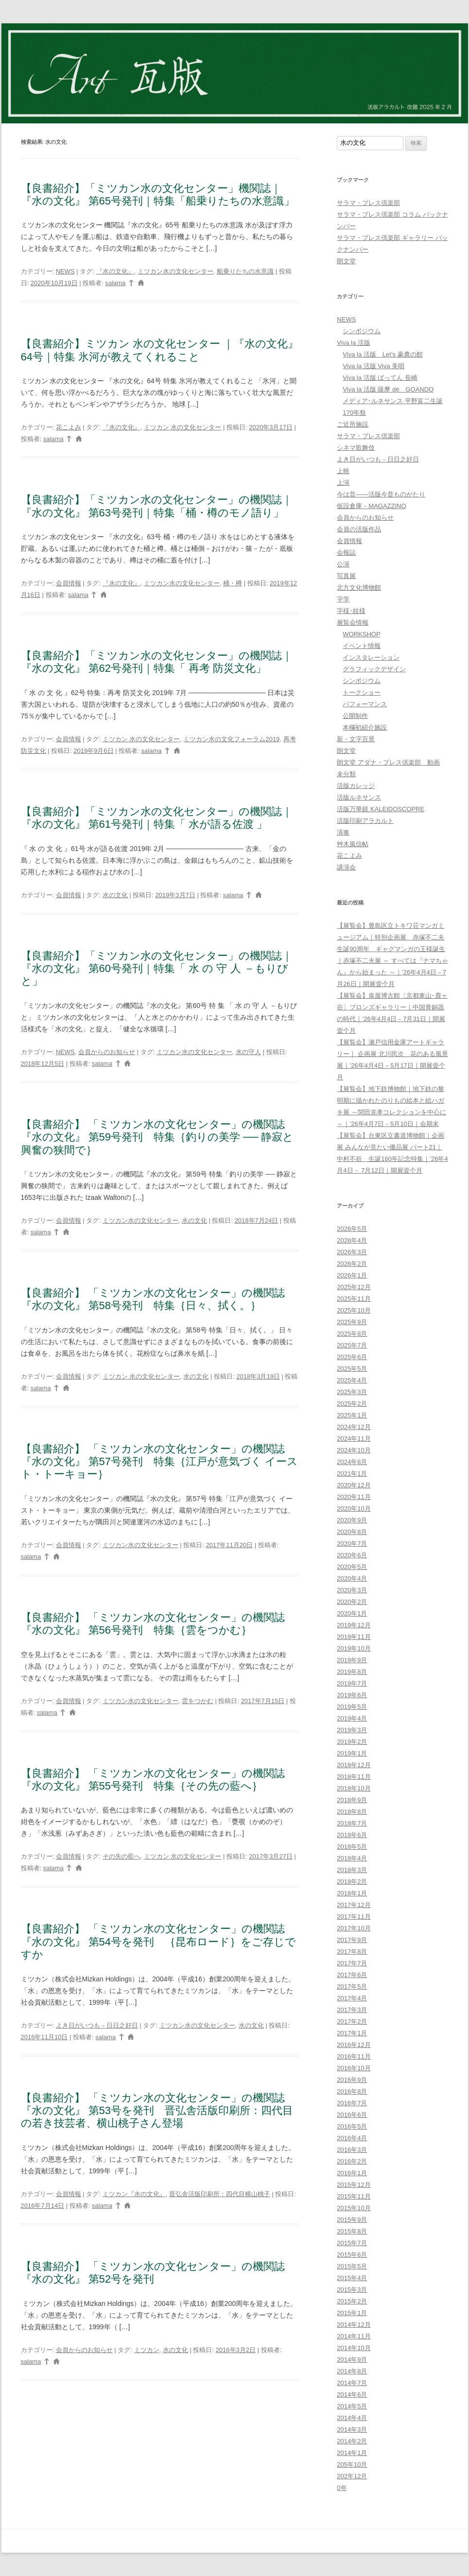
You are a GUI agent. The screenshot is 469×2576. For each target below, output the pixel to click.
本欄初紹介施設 (365, 727)
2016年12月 (353, 2044)
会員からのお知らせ (106, 1052)
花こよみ (68, 427)
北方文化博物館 (359, 587)
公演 (343, 564)
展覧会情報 (352, 622)
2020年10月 (353, 1508)
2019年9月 (352, 1660)
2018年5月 (352, 1846)
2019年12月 (353, 1625)
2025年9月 (352, 1322)
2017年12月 (353, 1905)
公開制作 (355, 715)
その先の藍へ (121, 1856)
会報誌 (346, 552)
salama (115, 283)
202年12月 (352, 2476)
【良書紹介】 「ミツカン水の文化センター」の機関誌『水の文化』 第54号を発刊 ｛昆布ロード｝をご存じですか (158, 1942)
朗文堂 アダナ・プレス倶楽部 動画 (388, 762)
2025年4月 (352, 1380)
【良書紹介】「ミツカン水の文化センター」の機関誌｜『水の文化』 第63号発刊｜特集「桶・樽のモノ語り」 (157, 506)
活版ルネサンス (359, 797)
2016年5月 (352, 2126)
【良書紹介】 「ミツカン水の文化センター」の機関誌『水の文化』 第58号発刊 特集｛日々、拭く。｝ (153, 1299)
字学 (343, 599)
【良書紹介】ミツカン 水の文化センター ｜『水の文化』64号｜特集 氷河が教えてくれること (159, 350)
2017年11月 (353, 1916)
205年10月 (352, 2464)
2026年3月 (352, 1252)
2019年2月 (352, 1741)
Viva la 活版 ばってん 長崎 (380, 377)
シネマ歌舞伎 (356, 447)
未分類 (346, 774)
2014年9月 (352, 2359)
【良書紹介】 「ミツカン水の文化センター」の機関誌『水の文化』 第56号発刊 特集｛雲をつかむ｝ (153, 1623)
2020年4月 (352, 1578)
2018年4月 (352, 1858)
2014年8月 (352, 2371)
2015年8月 (352, 2231)
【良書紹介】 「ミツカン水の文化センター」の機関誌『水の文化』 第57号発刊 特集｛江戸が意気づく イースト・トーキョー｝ (159, 1462)
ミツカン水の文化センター (175, 271)
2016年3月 (352, 2149)
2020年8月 (352, 1531)
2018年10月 (353, 1788)
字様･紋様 (351, 610)
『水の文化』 (115, 271)
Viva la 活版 (353, 342)
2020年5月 (352, 1566)
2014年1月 (352, 2453)
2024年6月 (352, 1462)
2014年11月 (353, 2336)
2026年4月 (352, 1240)
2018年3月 (352, 1870)
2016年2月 (352, 2161)
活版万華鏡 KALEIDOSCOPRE (380, 809)
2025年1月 (352, 1415)
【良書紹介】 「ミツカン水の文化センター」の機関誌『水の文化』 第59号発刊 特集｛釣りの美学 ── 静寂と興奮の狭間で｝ (157, 1137)
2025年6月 (352, 1357)
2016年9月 (352, 2079)
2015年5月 (352, 2266)
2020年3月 (352, 1590)
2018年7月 (352, 1823)
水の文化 (115, 895)
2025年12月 (353, 1287)
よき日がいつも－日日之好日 (97, 2025)
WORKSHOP (361, 634)
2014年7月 (352, 2383)
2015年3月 (352, 2289)
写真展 (346, 576)
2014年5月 (352, 2406)
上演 (343, 482)
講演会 (346, 867)
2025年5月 (352, 1368)
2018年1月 (352, 1893)
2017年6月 (352, 1975)
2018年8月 (352, 1811)
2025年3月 (352, 1392)
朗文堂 (346, 261)
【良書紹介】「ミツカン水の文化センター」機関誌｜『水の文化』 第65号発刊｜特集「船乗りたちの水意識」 (158, 194)
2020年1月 (352, 1613)
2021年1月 (352, 1473)
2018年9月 (352, 1800)
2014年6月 (352, 2394)
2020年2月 (352, 1601)
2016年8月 (352, 2091)
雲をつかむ (197, 1701)
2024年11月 (353, 1438)
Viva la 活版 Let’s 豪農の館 (382, 354)
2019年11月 (353, 1636)
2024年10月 (353, 1450)
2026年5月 (352, 1228)
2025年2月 (352, 1403)
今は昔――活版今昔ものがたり (381, 494)
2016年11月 (353, 2056)
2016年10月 (353, 2068)
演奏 (343, 832)
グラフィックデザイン (374, 669)
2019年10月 (353, 1648)
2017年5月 (352, 1986)
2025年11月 (353, 1298)
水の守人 (248, 1052)
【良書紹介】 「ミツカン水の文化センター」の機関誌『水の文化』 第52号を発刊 (153, 2272)
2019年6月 (352, 1695)
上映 (343, 471)
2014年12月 (353, 2324)
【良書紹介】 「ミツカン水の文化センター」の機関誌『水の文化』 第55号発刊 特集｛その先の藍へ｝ (153, 1779)
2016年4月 (352, 2138)
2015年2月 (352, 2301)
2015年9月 (352, 2219)
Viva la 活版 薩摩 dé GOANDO (388, 389)
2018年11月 (353, 1776)
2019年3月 (352, 1730)
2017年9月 (352, 1940)
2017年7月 (352, 1963)
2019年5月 (352, 1706)
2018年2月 (352, 1881)
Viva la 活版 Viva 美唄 (373, 366)
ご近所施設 (352, 424)
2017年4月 (352, 1998)
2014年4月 (352, 2418)
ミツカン (146, 2350)
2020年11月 (353, 1497)
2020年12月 (353, 1485)
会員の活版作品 (359, 529)
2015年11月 (353, 2196)
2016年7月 (352, 2103)
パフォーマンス (365, 704)
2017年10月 (353, 1928)
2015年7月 (352, 2243)
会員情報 (68, 583)
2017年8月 (352, 1951)
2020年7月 (352, 1543)
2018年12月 (353, 1765)
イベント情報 (362, 645)
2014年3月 (352, 2429)
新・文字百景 (356, 739)
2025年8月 (352, 1333)
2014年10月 (353, 2348)
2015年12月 (353, 2184)
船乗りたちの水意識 (245, 271)
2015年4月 (352, 2278)
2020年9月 (352, 1520)
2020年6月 (352, 1555)
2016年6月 (352, 2114)
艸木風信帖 (352, 844)
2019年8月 (352, 1671)
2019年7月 (352, 1683)
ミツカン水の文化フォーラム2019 (231, 739)
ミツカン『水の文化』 (134, 2194)
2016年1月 (352, 2173)
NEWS (65, 271)
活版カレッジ (356, 785)
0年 (342, 2487)
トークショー (362, 692)
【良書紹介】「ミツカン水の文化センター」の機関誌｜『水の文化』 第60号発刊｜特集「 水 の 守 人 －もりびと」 (157, 969)
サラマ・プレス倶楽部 (368, 202)
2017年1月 (352, 2033)
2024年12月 (353, 1427)
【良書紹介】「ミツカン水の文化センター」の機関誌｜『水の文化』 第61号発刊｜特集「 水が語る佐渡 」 (157, 817)
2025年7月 (352, 1345)
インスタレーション (371, 657)
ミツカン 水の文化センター (183, 427)
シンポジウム (362, 331)
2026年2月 (352, 1263)
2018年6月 (352, 1835)
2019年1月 (352, 1753)
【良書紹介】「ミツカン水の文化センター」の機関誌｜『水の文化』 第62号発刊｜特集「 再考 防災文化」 (157, 661)
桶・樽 (232, 583)
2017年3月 (352, 2009)
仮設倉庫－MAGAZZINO (371, 506)
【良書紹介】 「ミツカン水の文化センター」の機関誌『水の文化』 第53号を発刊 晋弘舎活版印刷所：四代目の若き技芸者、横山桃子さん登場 (157, 2111)
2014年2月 (352, 2441)
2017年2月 (352, 2021)
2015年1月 (352, 2313)
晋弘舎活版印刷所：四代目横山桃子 (219, 2194)
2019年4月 (352, 1718)
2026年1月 (352, 1275)
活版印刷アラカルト (365, 820)
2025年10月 (353, 1310)
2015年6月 (352, 2254)
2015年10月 (353, 2208)
